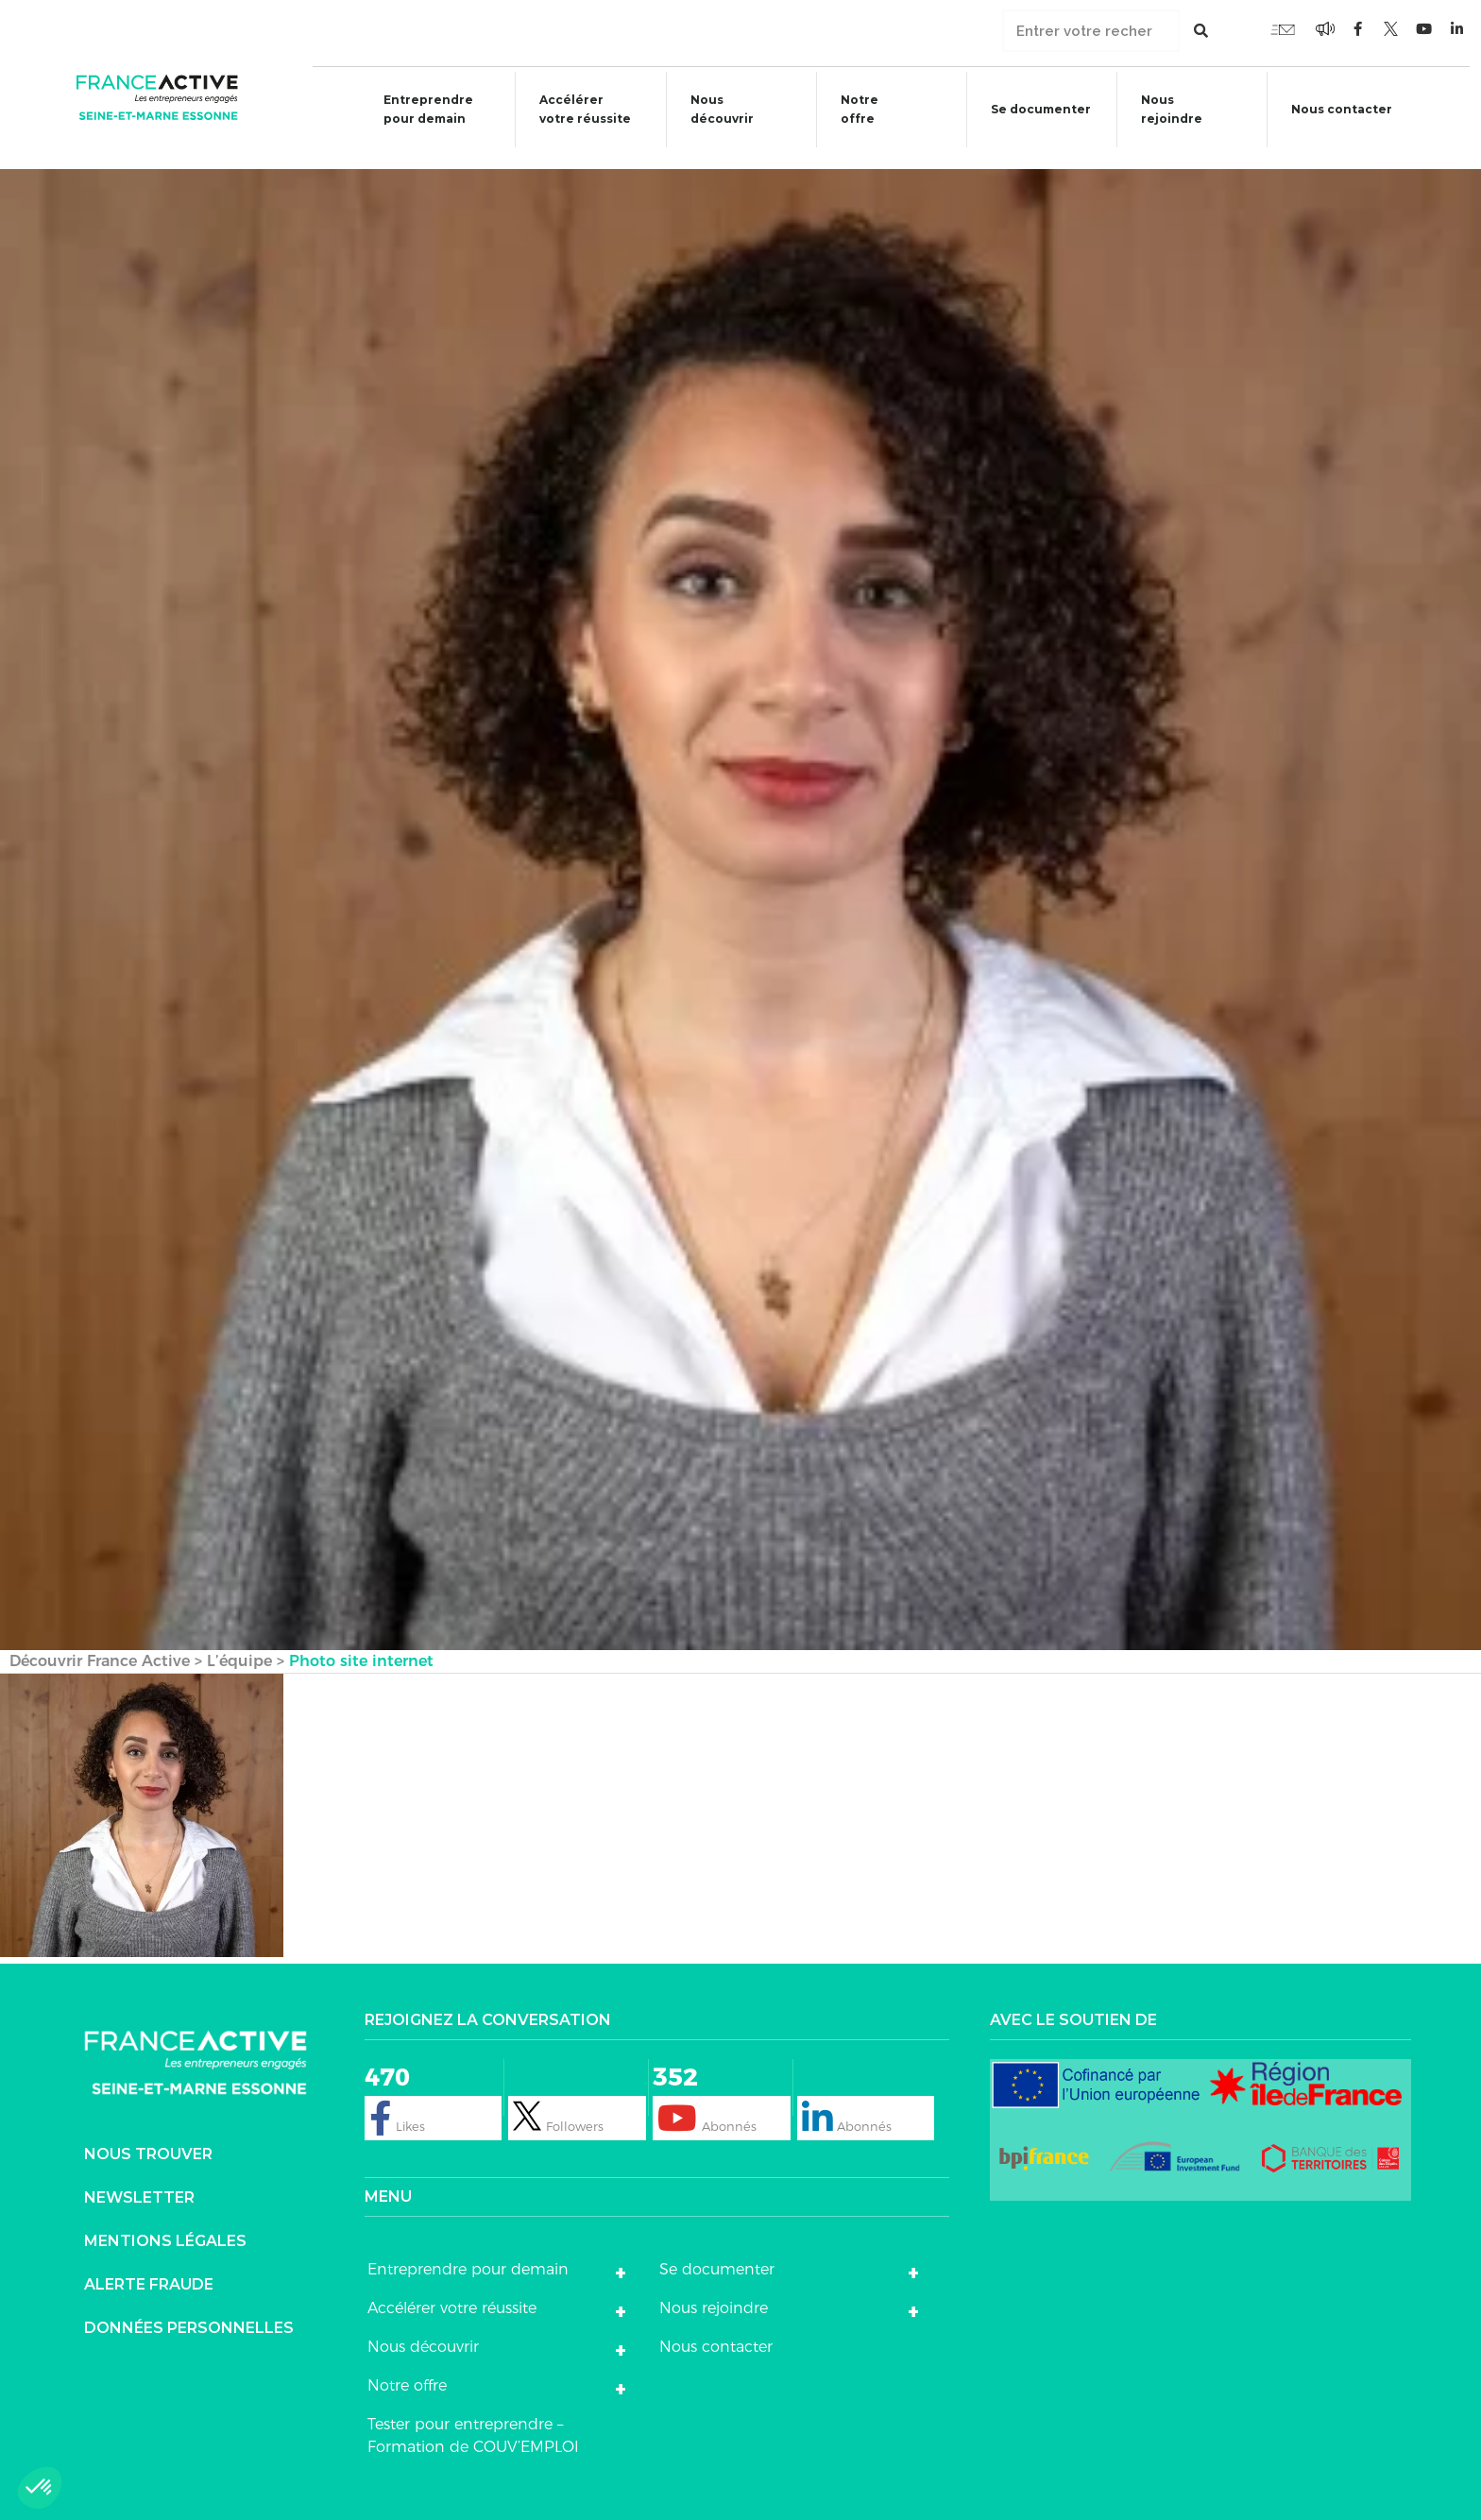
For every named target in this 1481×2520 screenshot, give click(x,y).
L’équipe (239, 1643)
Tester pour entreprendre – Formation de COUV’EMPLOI (473, 2417)
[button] (39, 2488)
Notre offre (851, 109)
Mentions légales (165, 2223)
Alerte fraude (148, 2266)
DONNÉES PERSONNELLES (189, 2310)
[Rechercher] (1201, 30)
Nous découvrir (711, 109)
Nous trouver (148, 2136)
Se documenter (1035, 112)
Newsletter (139, 2179)
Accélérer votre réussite (572, 109)
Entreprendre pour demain (413, 109)
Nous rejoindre (1168, 109)
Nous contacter (1350, 109)
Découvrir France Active (99, 1643)
